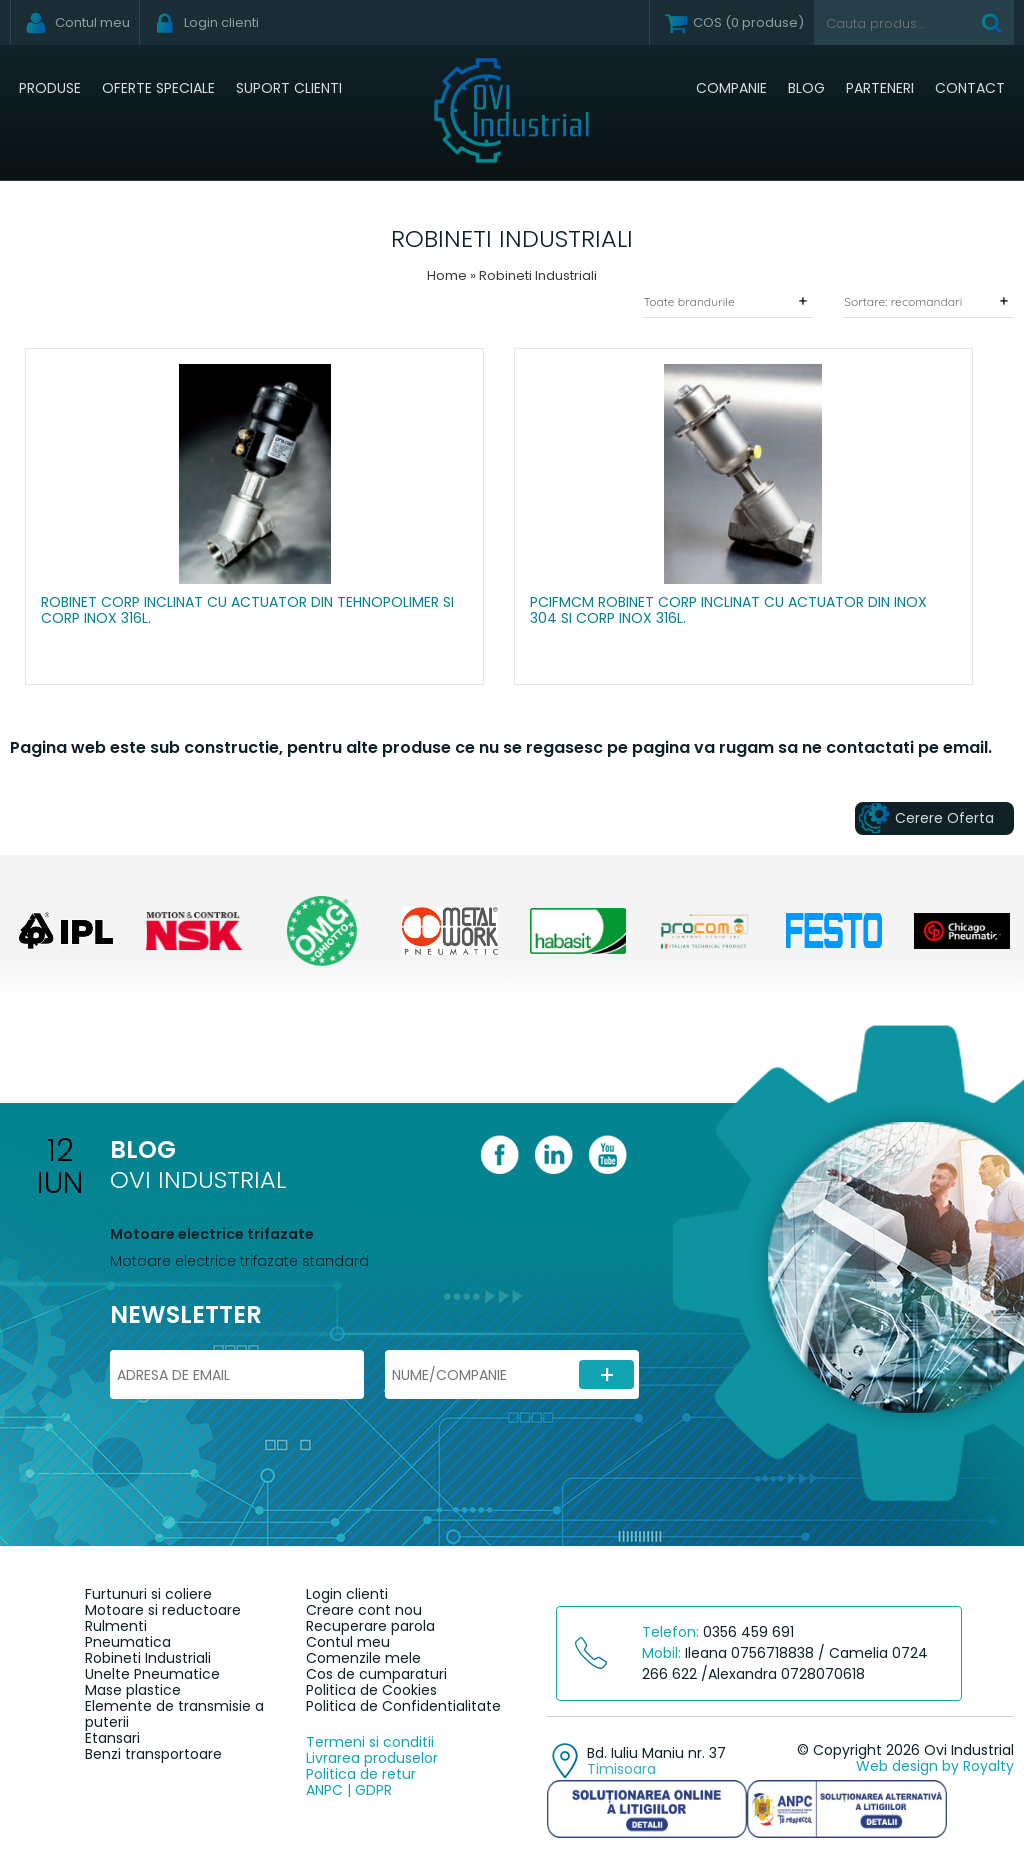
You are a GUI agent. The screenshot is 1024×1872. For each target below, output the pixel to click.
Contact (970, 88)
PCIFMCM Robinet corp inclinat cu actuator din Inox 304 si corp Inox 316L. (728, 611)
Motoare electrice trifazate (212, 1234)
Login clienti (347, 1594)
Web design (897, 1766)
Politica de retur (361, 1774)
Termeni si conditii (370, 1742)
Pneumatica (128, 1642)
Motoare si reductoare (163, 1610)
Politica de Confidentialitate (403, 1706)
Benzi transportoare (153, 1754)
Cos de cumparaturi (376, 1674)
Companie (731, 88)
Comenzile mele (363, 1658)
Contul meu (348, 1642)
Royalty (988, 1766)
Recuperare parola (370, 1626)
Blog (806, 88)
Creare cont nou (364, 1610)
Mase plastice (133, 1690)
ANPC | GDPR (349, 1790)
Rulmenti (116, 1626)
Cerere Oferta (944, 818)
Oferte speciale (158, 88)
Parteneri (880, 88)
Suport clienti (289, 88)
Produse (50, 88)
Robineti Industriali (148, 1658)
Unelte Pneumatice (152, 1674)
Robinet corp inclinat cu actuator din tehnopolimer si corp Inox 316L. (247, 611)
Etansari (112, 1738)
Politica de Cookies (371, 1690)
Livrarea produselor (372, 1758)
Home (447, 275)
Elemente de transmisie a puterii (174, 1714)
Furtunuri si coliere (148, 1594)
